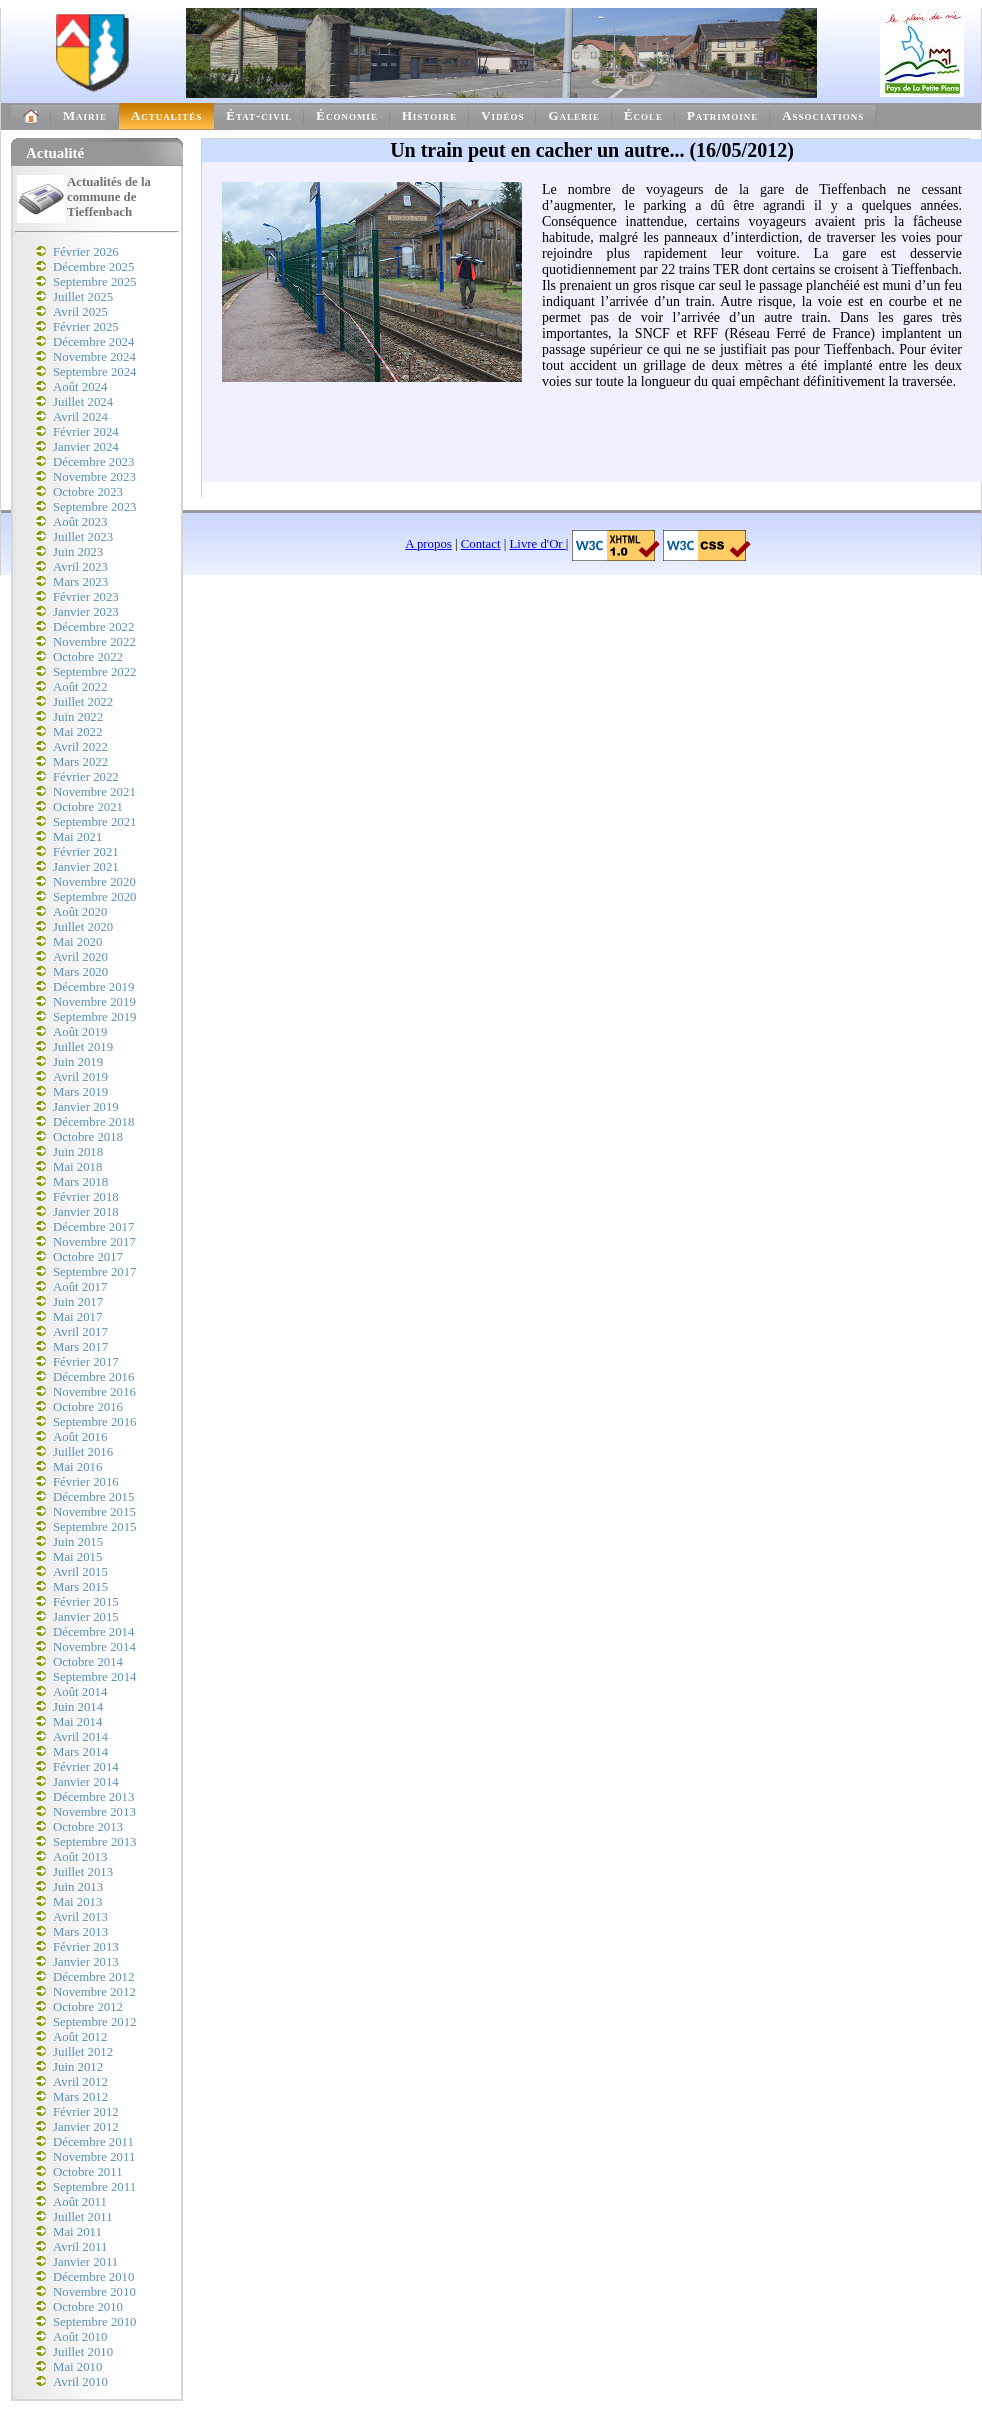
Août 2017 (80, 1287)
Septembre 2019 (95, 1017)
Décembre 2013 (93, 1797)
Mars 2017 (80, 1347)
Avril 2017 (80, 1332)
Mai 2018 (77, 1167)
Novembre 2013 (94, 1812)
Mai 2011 (77, 2232)
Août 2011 (80, 2202)
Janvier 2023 (86, 612)
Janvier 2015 (86, 1617)
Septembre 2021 (95, 822)
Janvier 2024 (86, 447)
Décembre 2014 (93, 1632)
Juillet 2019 (83, 1047)
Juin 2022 (78, 717)
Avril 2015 (80, 1572)
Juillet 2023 (83, 537)
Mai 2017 (77, 1317)
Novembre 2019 (94, 1002)
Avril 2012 (80, 2082)
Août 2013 (80, 1857)
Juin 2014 (78, 1707)
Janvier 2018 (86, 1212)
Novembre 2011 (94, 2157)
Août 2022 (80, 687)
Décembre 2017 (93, 1227)
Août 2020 (80, 912)
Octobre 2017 (88, 1257)
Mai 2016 (77, 1467)
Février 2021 (86, 852)
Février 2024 (86, 432)
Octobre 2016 (88, 1407)
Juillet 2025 (83, 297)
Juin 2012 (78, 2067)
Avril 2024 (80, 417)
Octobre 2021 (88, 807)
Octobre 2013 (88, 1827)
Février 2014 (86, 1767)
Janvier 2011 (85, 2262)
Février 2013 (86, 1947)
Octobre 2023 (88, 492)
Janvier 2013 (86, 1962)
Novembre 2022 (94, 642)
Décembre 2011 (93, 2142)
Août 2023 (80, 522)
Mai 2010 (77, 2367)
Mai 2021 (77, 837)
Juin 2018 (78, 1152)
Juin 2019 (78, 1062)
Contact (481, 544)
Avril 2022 (80, 747)
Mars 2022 (80, 762)
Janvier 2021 (86, 867)
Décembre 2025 (93, 267)
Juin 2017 (78, 1302)
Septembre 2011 (94, 2187)
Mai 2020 (77, 942)
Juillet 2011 (83, 2217)
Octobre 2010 (88, 2307)
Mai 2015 (77, 1557)
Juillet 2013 (83, 1872)
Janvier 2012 (86, 2127)
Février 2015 (86, 1602)
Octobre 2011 (88, 2172)
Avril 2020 (80, 957)
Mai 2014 (77, 1722)
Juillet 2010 (83, 2352)
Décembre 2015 (93, 1497)
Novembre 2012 (94, 1992)
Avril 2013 (80, 1917)
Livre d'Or (538, 544)
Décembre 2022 (93, 627)
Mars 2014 (80, 1752)
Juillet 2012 (83, 2052)
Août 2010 (80, 2337)
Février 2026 (86, 252)
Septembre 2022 (95, 672)
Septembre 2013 (95, 1842)
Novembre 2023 (94, 477)
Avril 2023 (80, 567)
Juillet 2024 (83, 402)
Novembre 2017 (94, 1242)
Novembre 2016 (94, 1392)
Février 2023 (86, 597)
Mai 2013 (77, 1902)
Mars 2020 (80, 972)
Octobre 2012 (88, 2007)
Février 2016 (86, 1482)
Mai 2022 (77, 732)
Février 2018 (86, 1197)
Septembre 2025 (95, 282)
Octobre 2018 (88, 1137)
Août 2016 (80, 1437)
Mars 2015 (80, 1587)
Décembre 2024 (93, 342)
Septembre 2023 (95, 507)
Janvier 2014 (86, 1782)
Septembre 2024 (95, 372)
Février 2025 (86, 327)
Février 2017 (86, 1362)
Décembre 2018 (93, 1122)
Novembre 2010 (94, 2292)
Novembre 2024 (94, 357)
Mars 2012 (80, 2097)
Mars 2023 (80, 582)
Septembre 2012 (95, 2022)
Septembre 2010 (95, 2322)
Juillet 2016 (83, 1452)
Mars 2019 (80, 1092)
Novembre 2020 (94, 882)
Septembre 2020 (95, 897)
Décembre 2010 (93, 2277)
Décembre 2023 (93, 462)
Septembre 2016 (95, 1422)
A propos (428, 544)
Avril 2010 (80, 2382)
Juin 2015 (78, 1542)
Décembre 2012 (93, 1977)
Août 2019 (80, 1032)
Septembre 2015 (95, 1527)
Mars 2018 (80, 1182)
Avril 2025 (80, 312)
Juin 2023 (78, 552)
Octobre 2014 (88, 1662)
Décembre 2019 (93, 987)
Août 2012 (80, 2037)
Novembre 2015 (94, 1512)
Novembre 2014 (94, 1647)
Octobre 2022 (88, 657)
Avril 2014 (80, 1737)
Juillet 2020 (83, 927)
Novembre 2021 (94, 792)
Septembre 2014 (95, 1677)
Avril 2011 (80, 2247)
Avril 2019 (80, 1077)
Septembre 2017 (95, 1272)
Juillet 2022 (83, 702)
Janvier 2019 (86, 1107)
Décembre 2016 (93, 1377)
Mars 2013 (80, 1932)
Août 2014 (80, 1692)
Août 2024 (80, 387)
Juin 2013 (78, 1887)
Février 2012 (86, 2112)
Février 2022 (86, 777)
